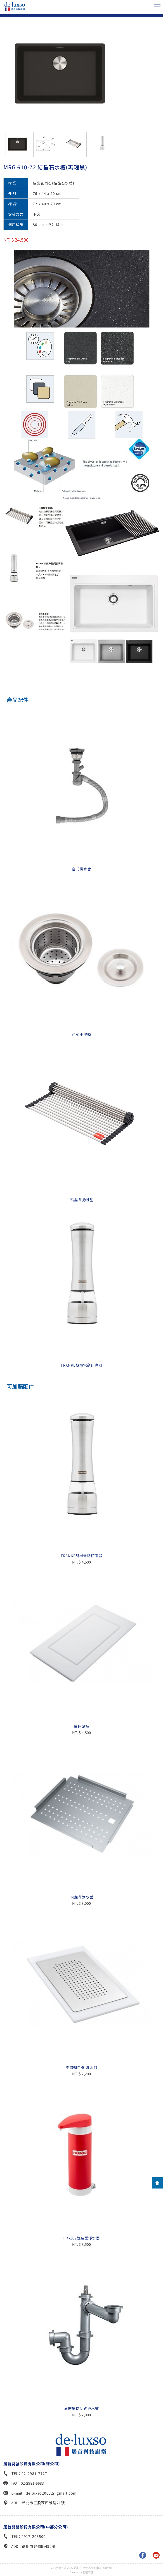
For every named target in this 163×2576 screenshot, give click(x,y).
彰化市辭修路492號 (39, 2546)
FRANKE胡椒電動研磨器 (81, 1365)
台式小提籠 (81, 1034)
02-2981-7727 (34, 2473)
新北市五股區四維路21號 (43, 2502)
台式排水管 (81, 869)
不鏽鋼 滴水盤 (81, 1897)
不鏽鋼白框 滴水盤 (81, 2067)
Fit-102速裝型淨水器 (81, 2238)
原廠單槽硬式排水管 (81, 2408)
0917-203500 (33, 2536)
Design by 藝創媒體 (81, 2572)
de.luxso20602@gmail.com (51, 2493)
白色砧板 (81, 1726)
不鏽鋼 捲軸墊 (81, 1199)
